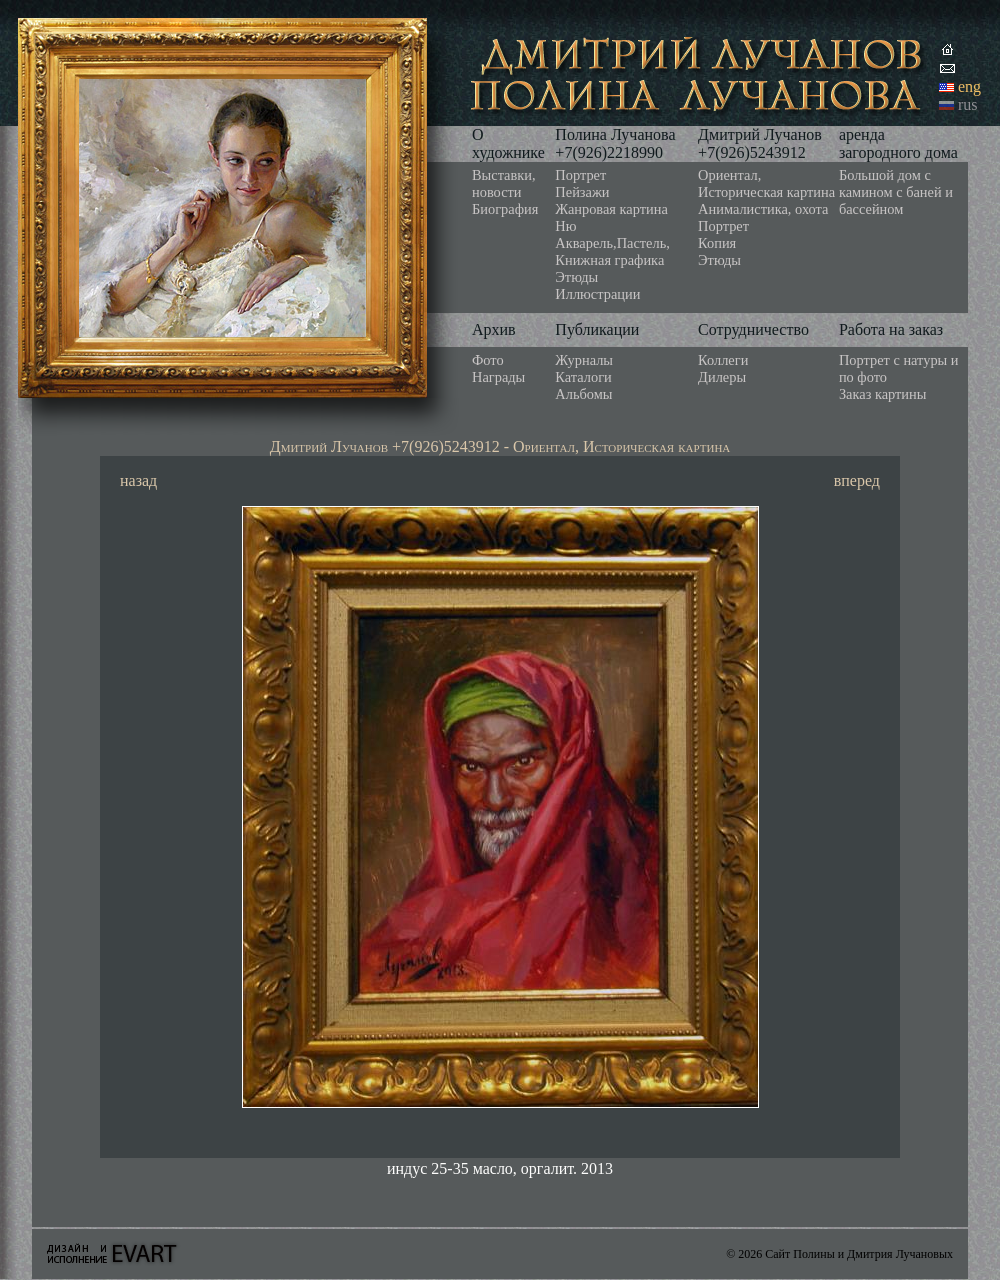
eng (969, 86)
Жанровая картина (611, 209)
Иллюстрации (597, 294)
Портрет (580, 175)
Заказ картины (883, 394)
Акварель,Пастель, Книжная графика (612, 251)
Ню (565, 226)
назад (138, 480)
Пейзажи (582, 192)
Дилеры (722, 377)
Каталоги (583, 377)
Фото (488, 360)
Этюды (576, 277)
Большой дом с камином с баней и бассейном (896, 192)
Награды (498, 377)
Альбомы (583, 394)
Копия (717, 243)
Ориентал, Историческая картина (766, 183)
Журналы (584, 360)
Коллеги (723, 360)
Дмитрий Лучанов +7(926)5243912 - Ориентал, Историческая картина (500, 446)
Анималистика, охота (763, 209)
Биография (505, 209)
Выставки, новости (504, 183)
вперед (857, 480)
